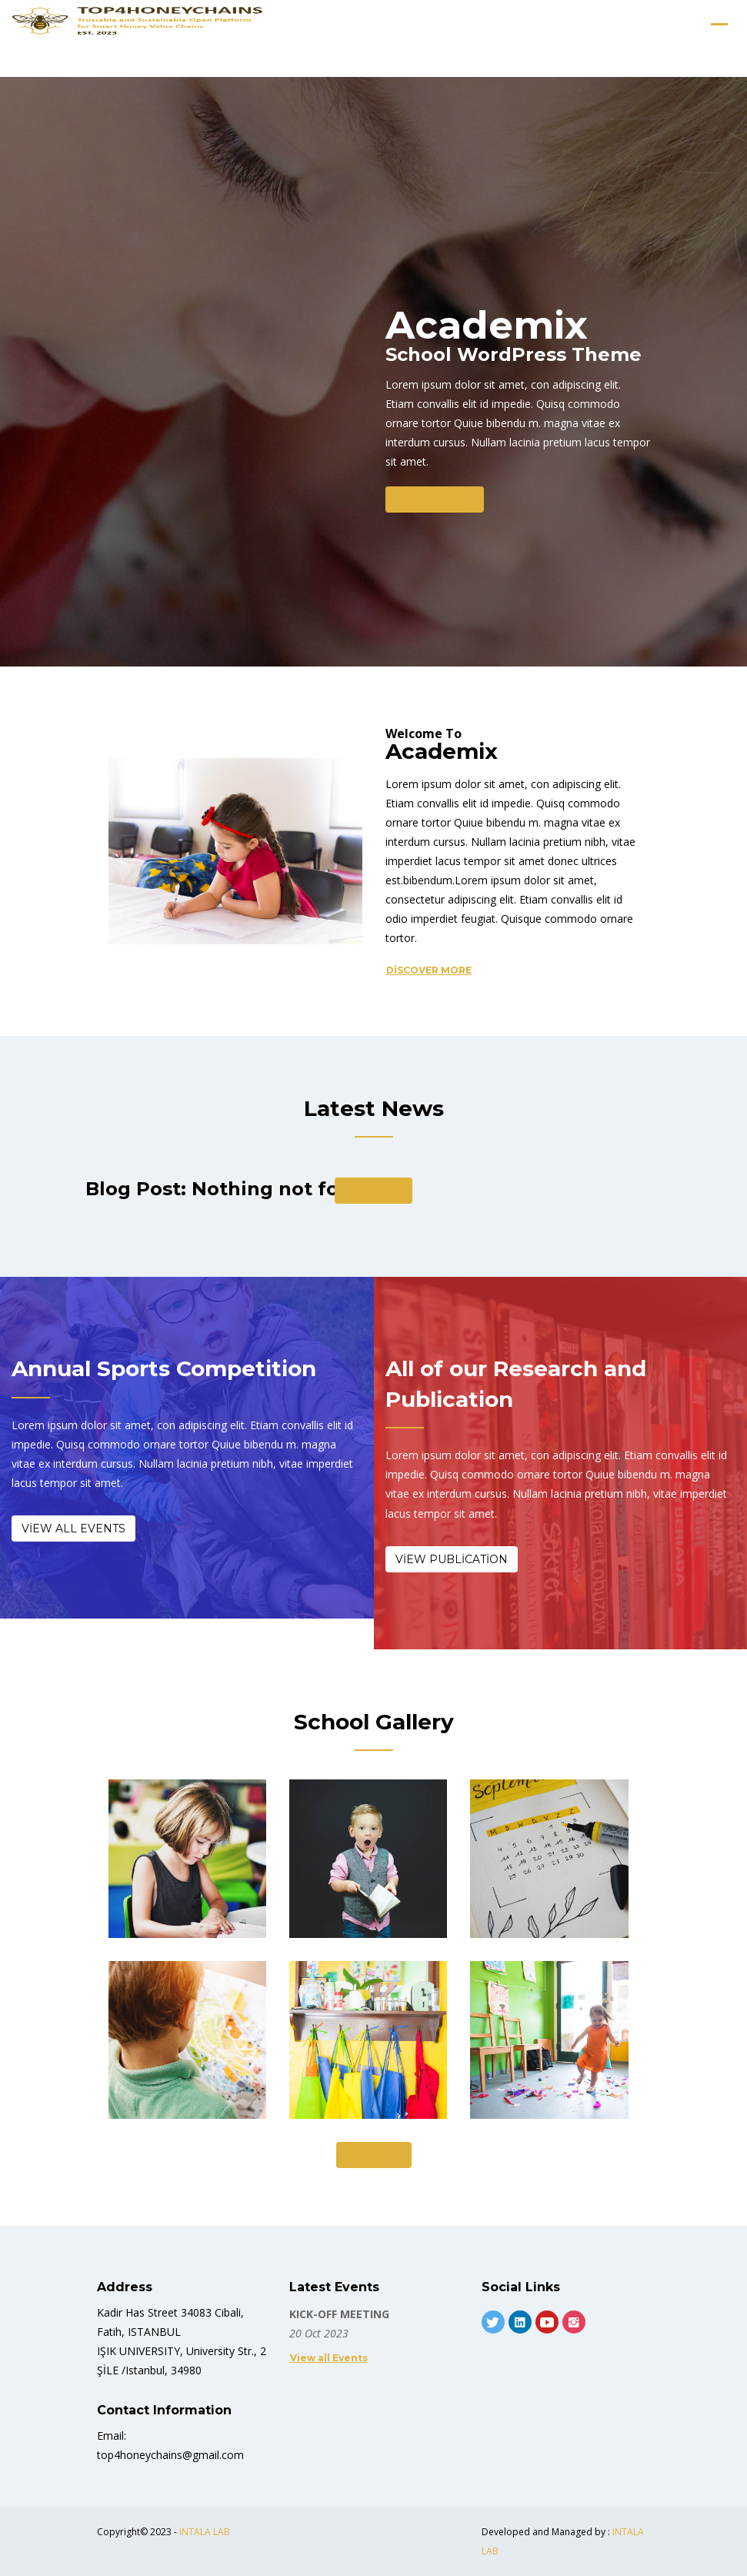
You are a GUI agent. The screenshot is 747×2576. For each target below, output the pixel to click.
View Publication (451, 1559)
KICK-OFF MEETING (339, 2314)
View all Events (329, 2358)
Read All (373, 1191)
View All (374, 2155)
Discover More (434, 499)
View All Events (73, 1528)
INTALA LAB (204, 2531)
